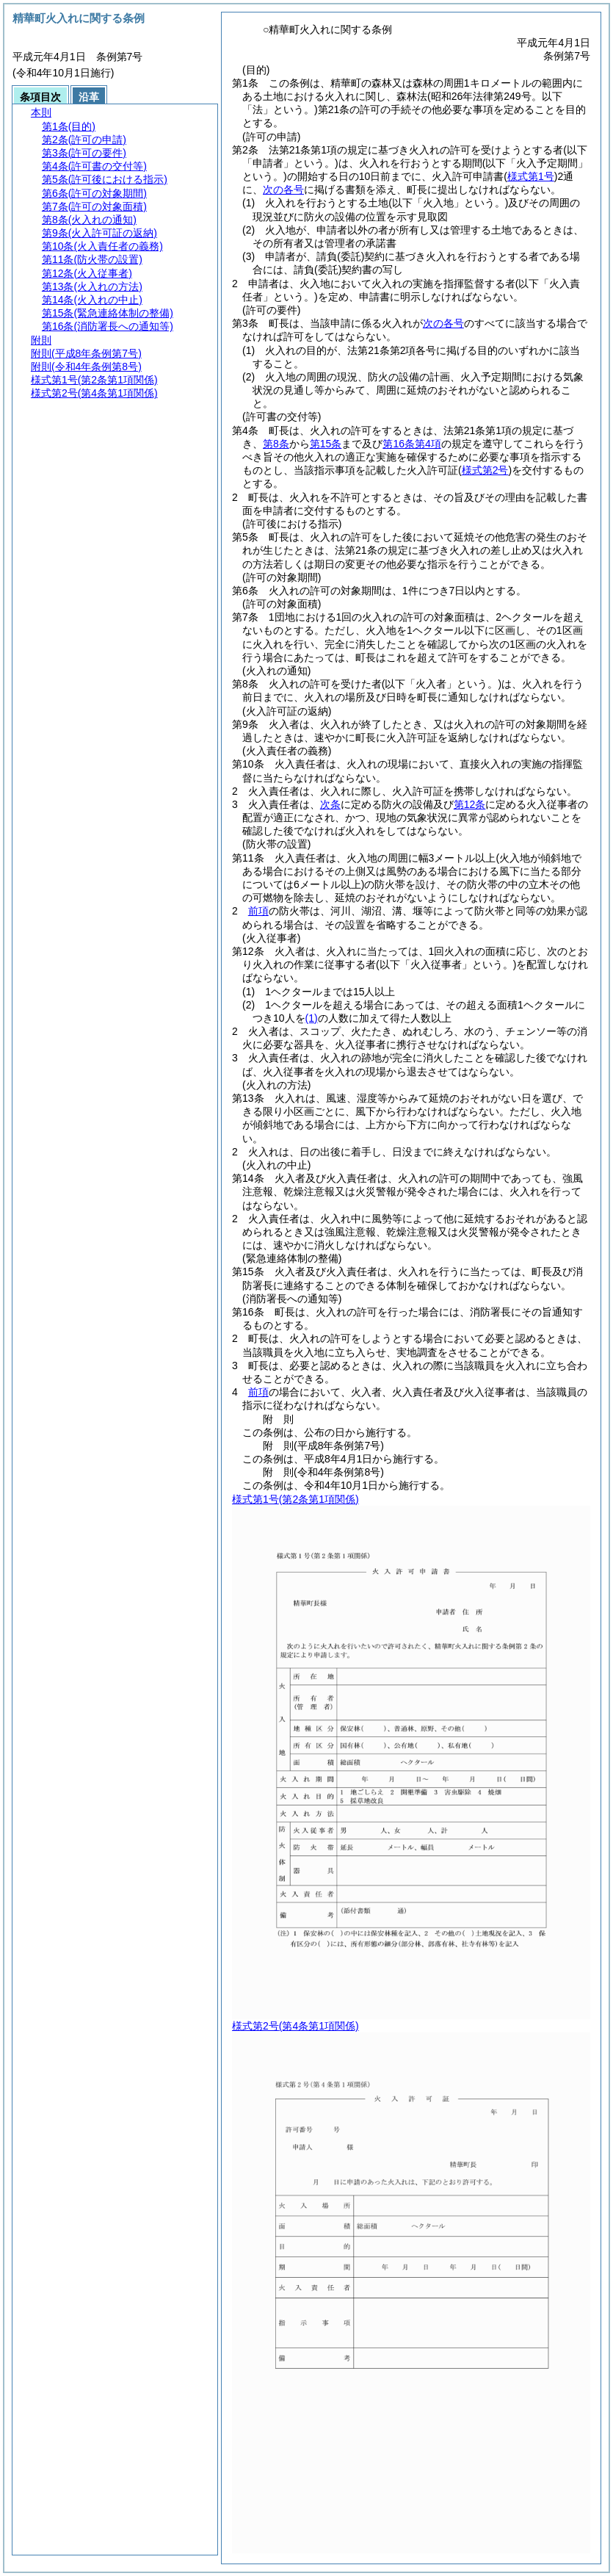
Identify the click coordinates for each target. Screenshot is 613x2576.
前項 (258, 911)
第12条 (470, 804)
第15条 (326, 444)
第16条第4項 (411, 444)
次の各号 (283, 189)
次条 (330, 804)
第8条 (276, 444)
